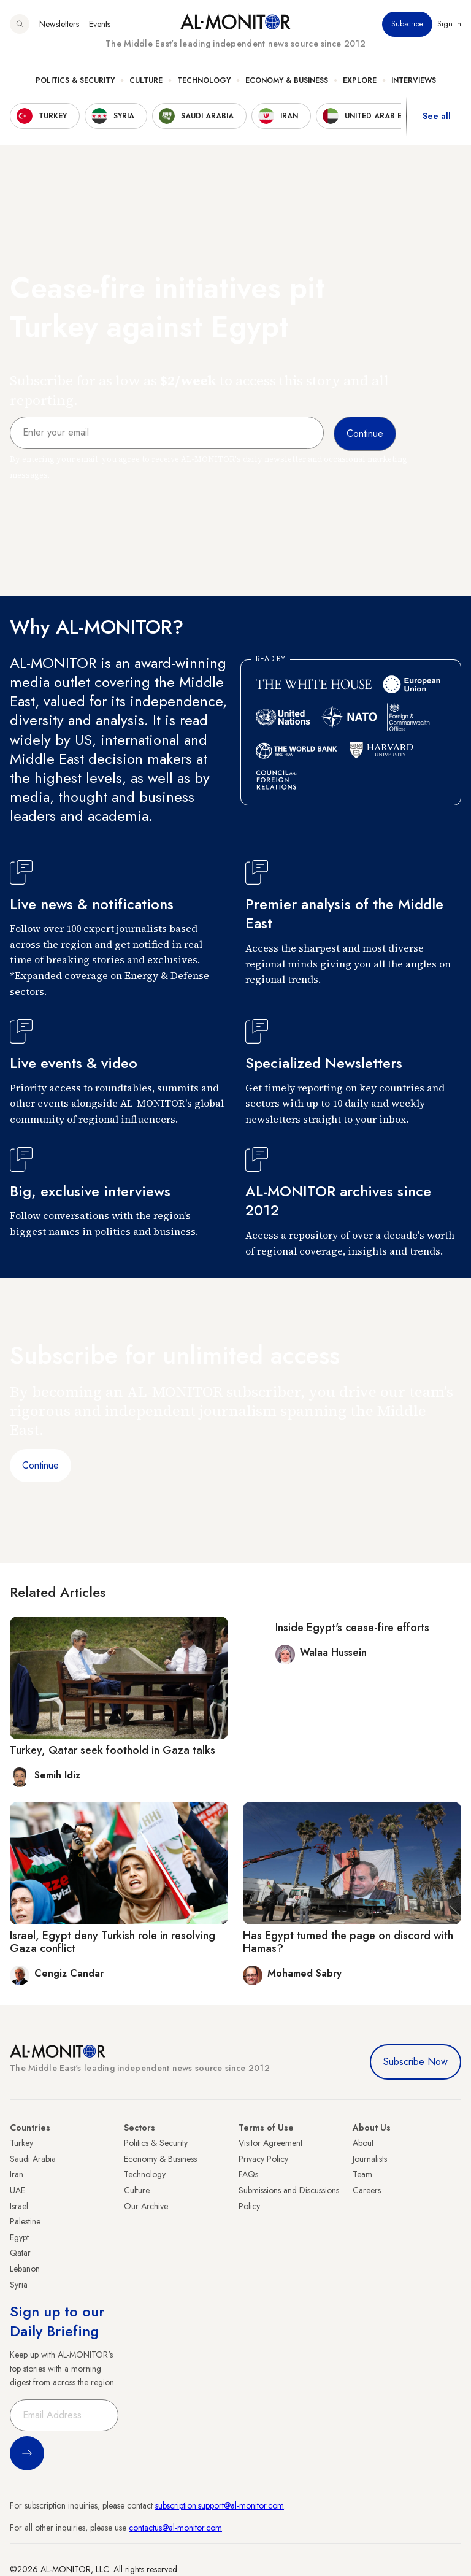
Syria (19, 2284)
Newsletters (59, 24)
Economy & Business (286, 80)
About (363, 2143)
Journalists (370, 2159)
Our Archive (146, 2206)
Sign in (449, 23)
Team (362, 2174)
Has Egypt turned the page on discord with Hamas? (348, 1942)
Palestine (25, 2221)
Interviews (413, 80)
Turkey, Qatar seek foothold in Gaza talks (112, 1750)
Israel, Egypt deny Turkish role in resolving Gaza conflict (112, 1942)
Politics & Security (75, 80)
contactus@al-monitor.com (175, 2527)
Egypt (19, 2237)
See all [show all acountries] (437, 116)
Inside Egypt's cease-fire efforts (352, 1628)
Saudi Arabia (33, 2159)
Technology (204, 80)
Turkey (21, 2143)
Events (99, 24)
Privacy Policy (263, 2159)
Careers (367, 2190)
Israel (19, 2206)
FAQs (248, 2174)
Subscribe (407, 23)
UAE (17, 2190)
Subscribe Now (415, 2062)
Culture (146, 80)
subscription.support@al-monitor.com (219, 2505)
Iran (16, 2174)
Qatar (20, 2253)
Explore (360, 80)
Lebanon (25, 2269)
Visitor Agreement (270, 2143)
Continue (40, 1465)
